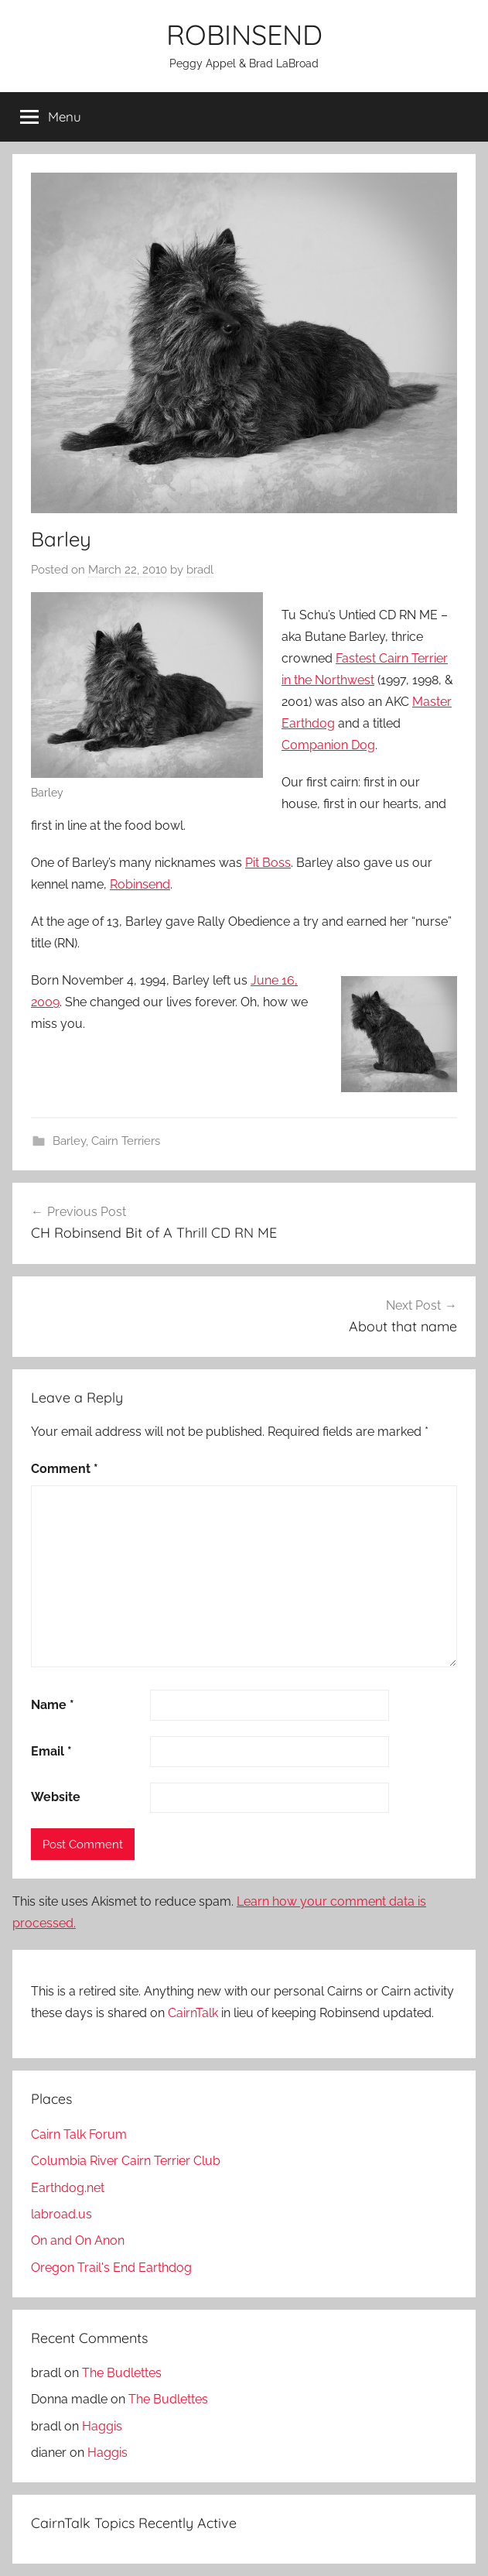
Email (51, 1751)
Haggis (102, 2426)
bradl (199, 570)
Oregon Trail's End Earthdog (111, 2267)
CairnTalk (193, 2013)
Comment (64, 1468)
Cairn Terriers (125, 1141)
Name (52, 1704)
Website (55, 1797)
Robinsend (140, 884)
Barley (69, 1141)
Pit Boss (268, 862)
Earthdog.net (67, 2187)
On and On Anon (78, 2240)
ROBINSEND (244, 34)
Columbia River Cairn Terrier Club (125, 2160)
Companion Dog (328, 745)
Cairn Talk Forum (79, 2134)
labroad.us (61, 2214)
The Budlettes (122, 2372)
